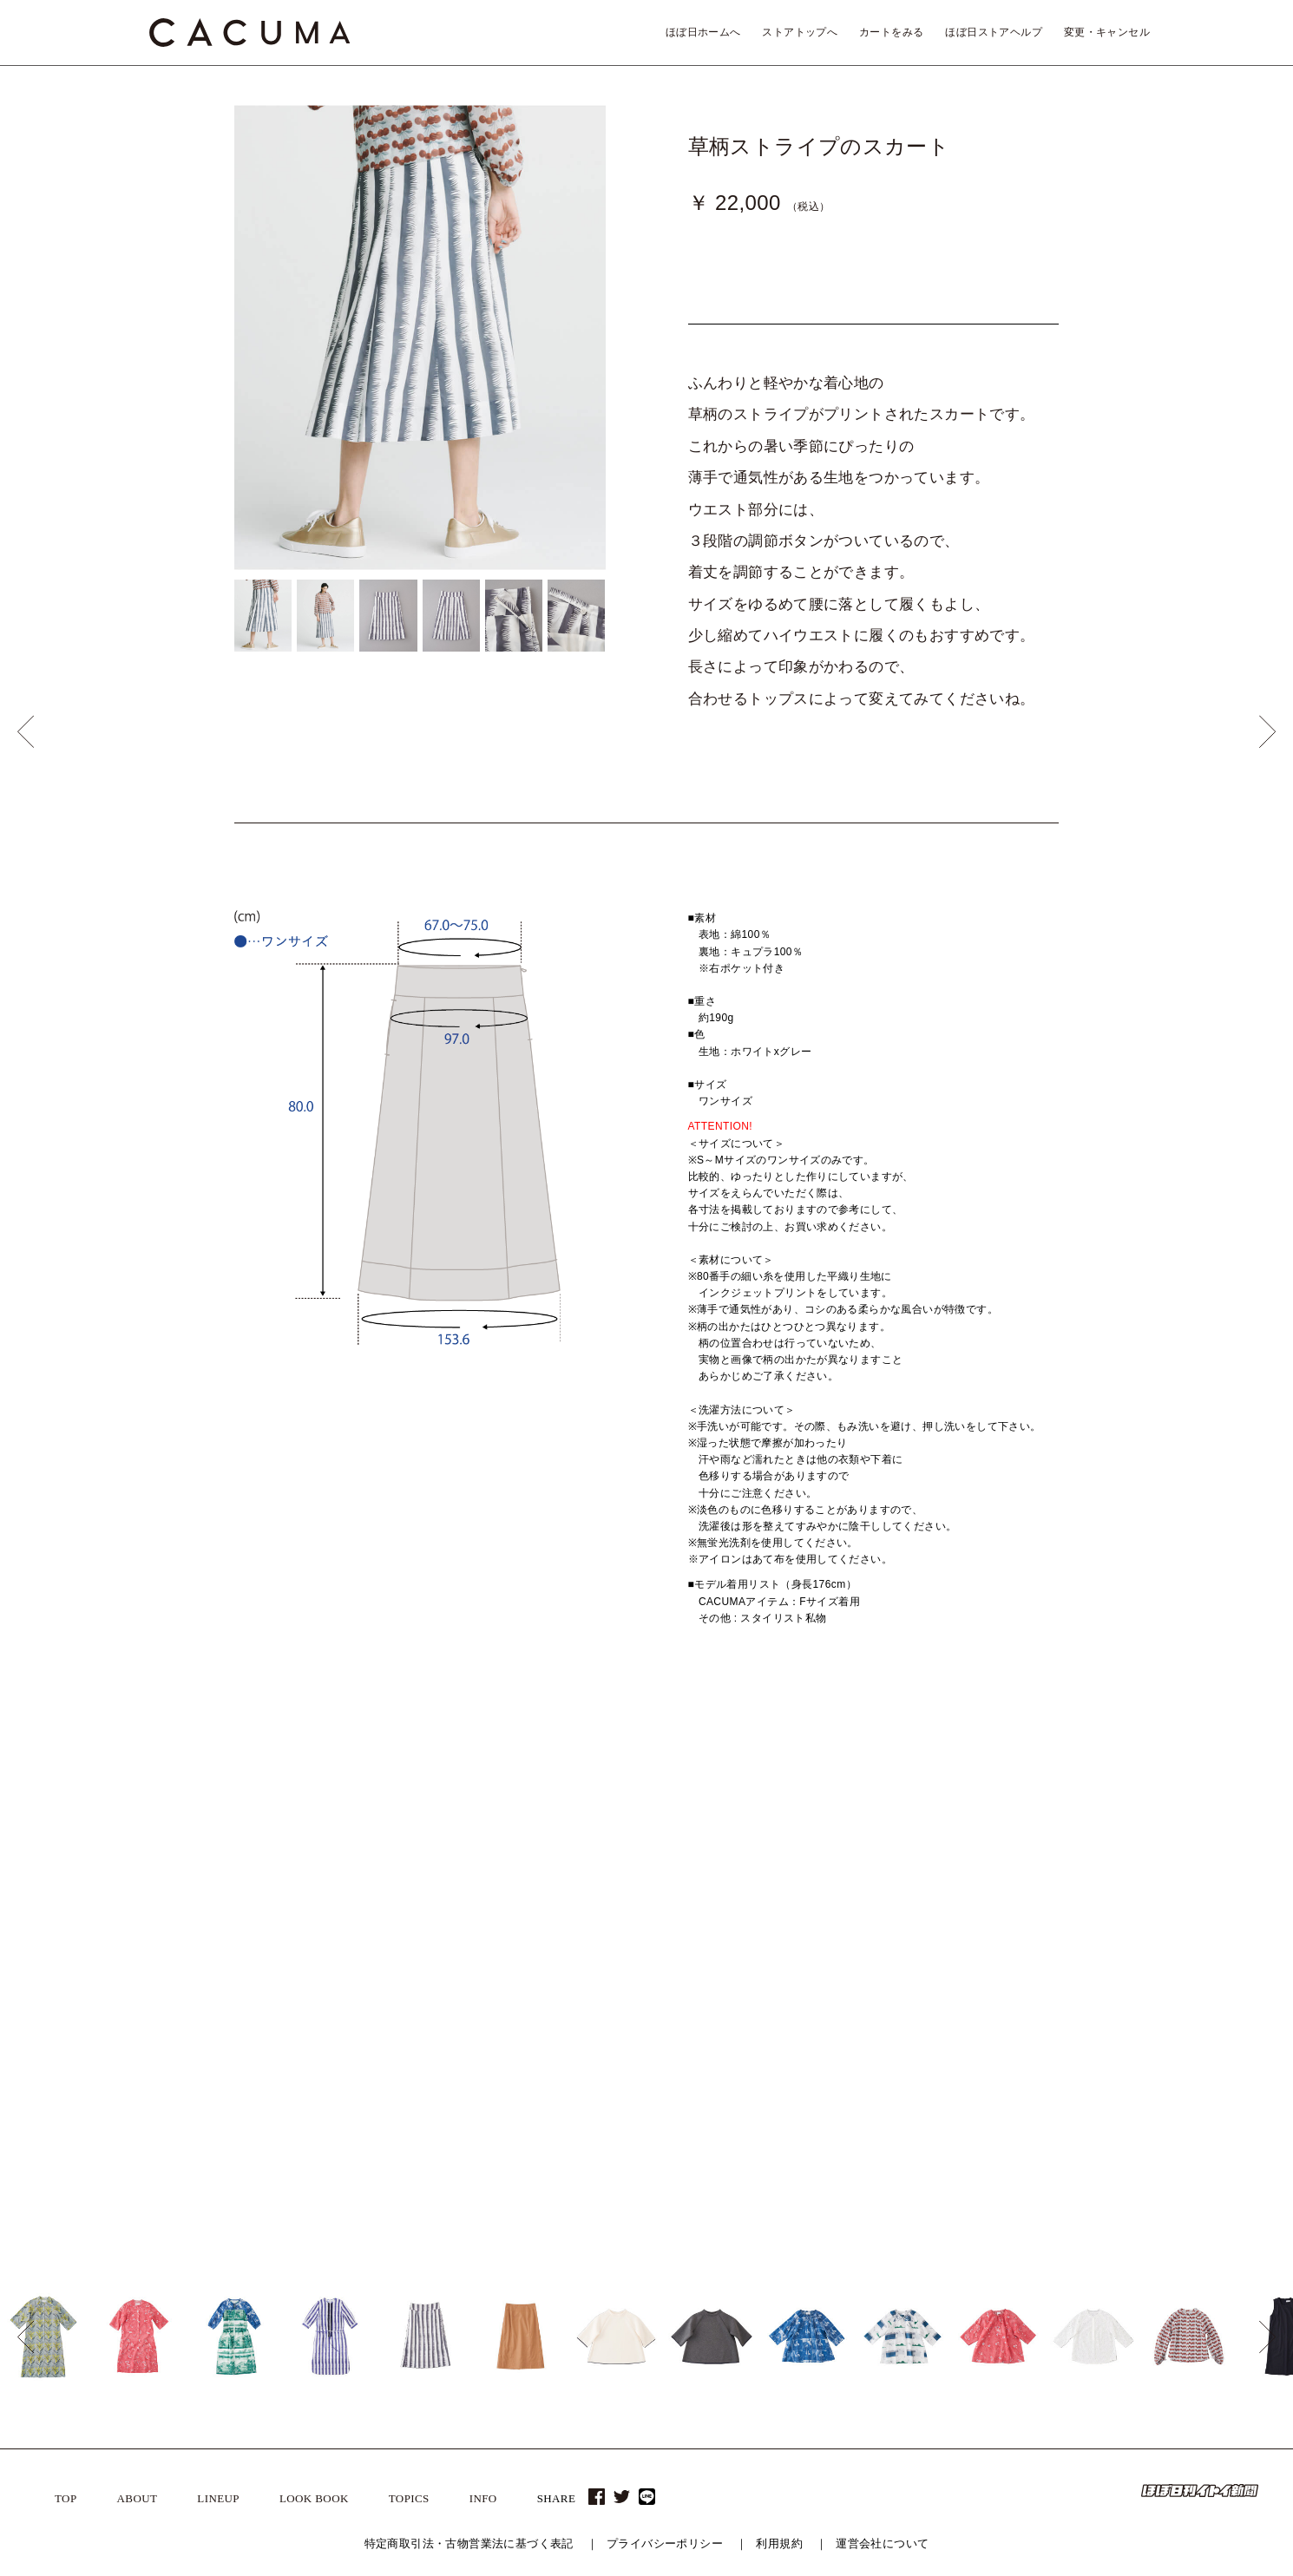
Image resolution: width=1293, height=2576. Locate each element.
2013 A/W (822, 2106)
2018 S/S (820, 1920)
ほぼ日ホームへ (703, 32)
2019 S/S (820, 1878)
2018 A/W (822, 1899)
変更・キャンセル (1107, 32)
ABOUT (137, 2498)
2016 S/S (820, 2002)
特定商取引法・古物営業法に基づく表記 (469, 2543)
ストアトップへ (799, 32)
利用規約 (779, 2543)
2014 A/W (822, 2064)
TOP (66, 2498)
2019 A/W (822, 1858)
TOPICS (409, 2498)
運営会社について (882, 2543)
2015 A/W (822, 2023)
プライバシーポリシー (665, 2543)
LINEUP (218, 2498)
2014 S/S (820, 2085)
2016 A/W (822, 1982)
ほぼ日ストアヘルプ (993, 32)
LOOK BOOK (314, 2498)
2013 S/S (820, 2127)
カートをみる (891, 32)
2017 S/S (820, 1961)
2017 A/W (822, 1941)
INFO (483, 2498)
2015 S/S (820, 2044)
